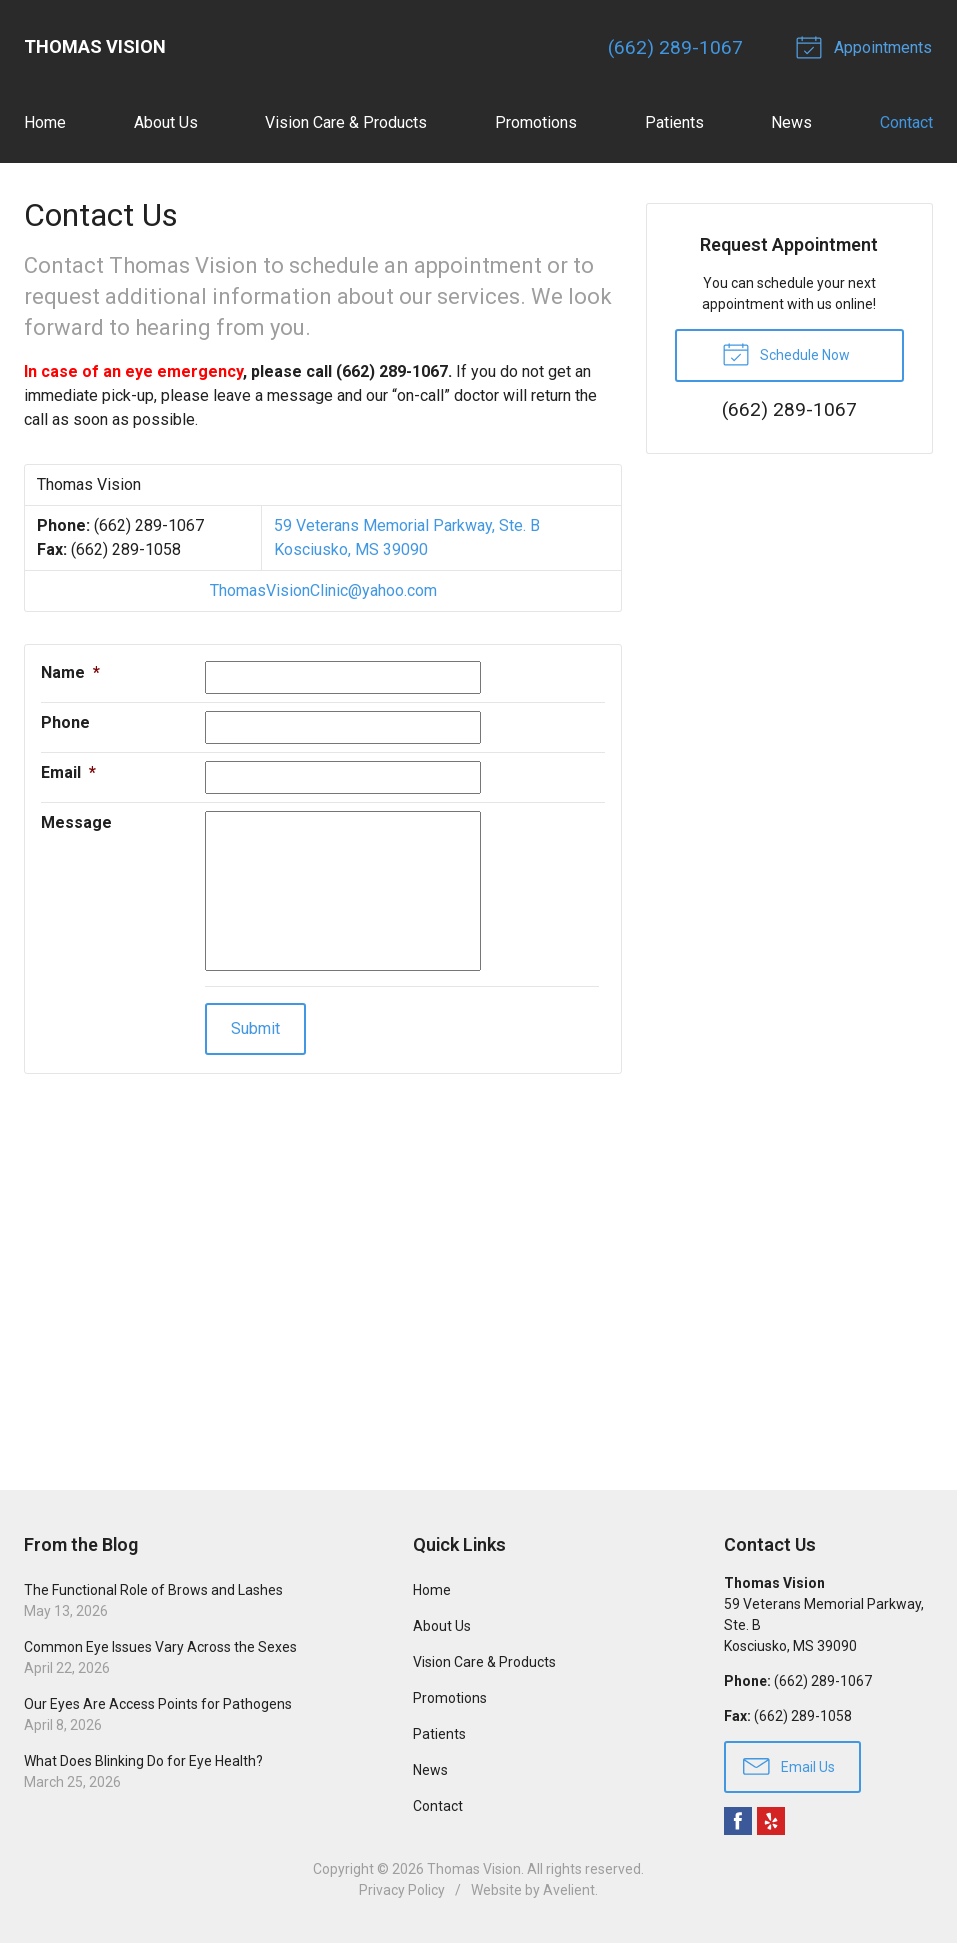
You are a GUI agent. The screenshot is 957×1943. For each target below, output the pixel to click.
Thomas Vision (474, 1869)
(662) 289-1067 (677, 47)
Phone (65, 722)
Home (45, 123)
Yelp (771, 1821)
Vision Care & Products (346, 123)
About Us (166, 123)
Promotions (536, 123)
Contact (906, 123)
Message (76, 822)
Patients (674, 123)
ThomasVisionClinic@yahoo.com (323, 590)
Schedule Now (786, 354)
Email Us (789, 1766)
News (791, 123)
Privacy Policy (402, 1890)
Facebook (738, 1821)
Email (68, 772)
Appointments (868, 46)
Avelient (569, 1890)
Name (70, 672)
